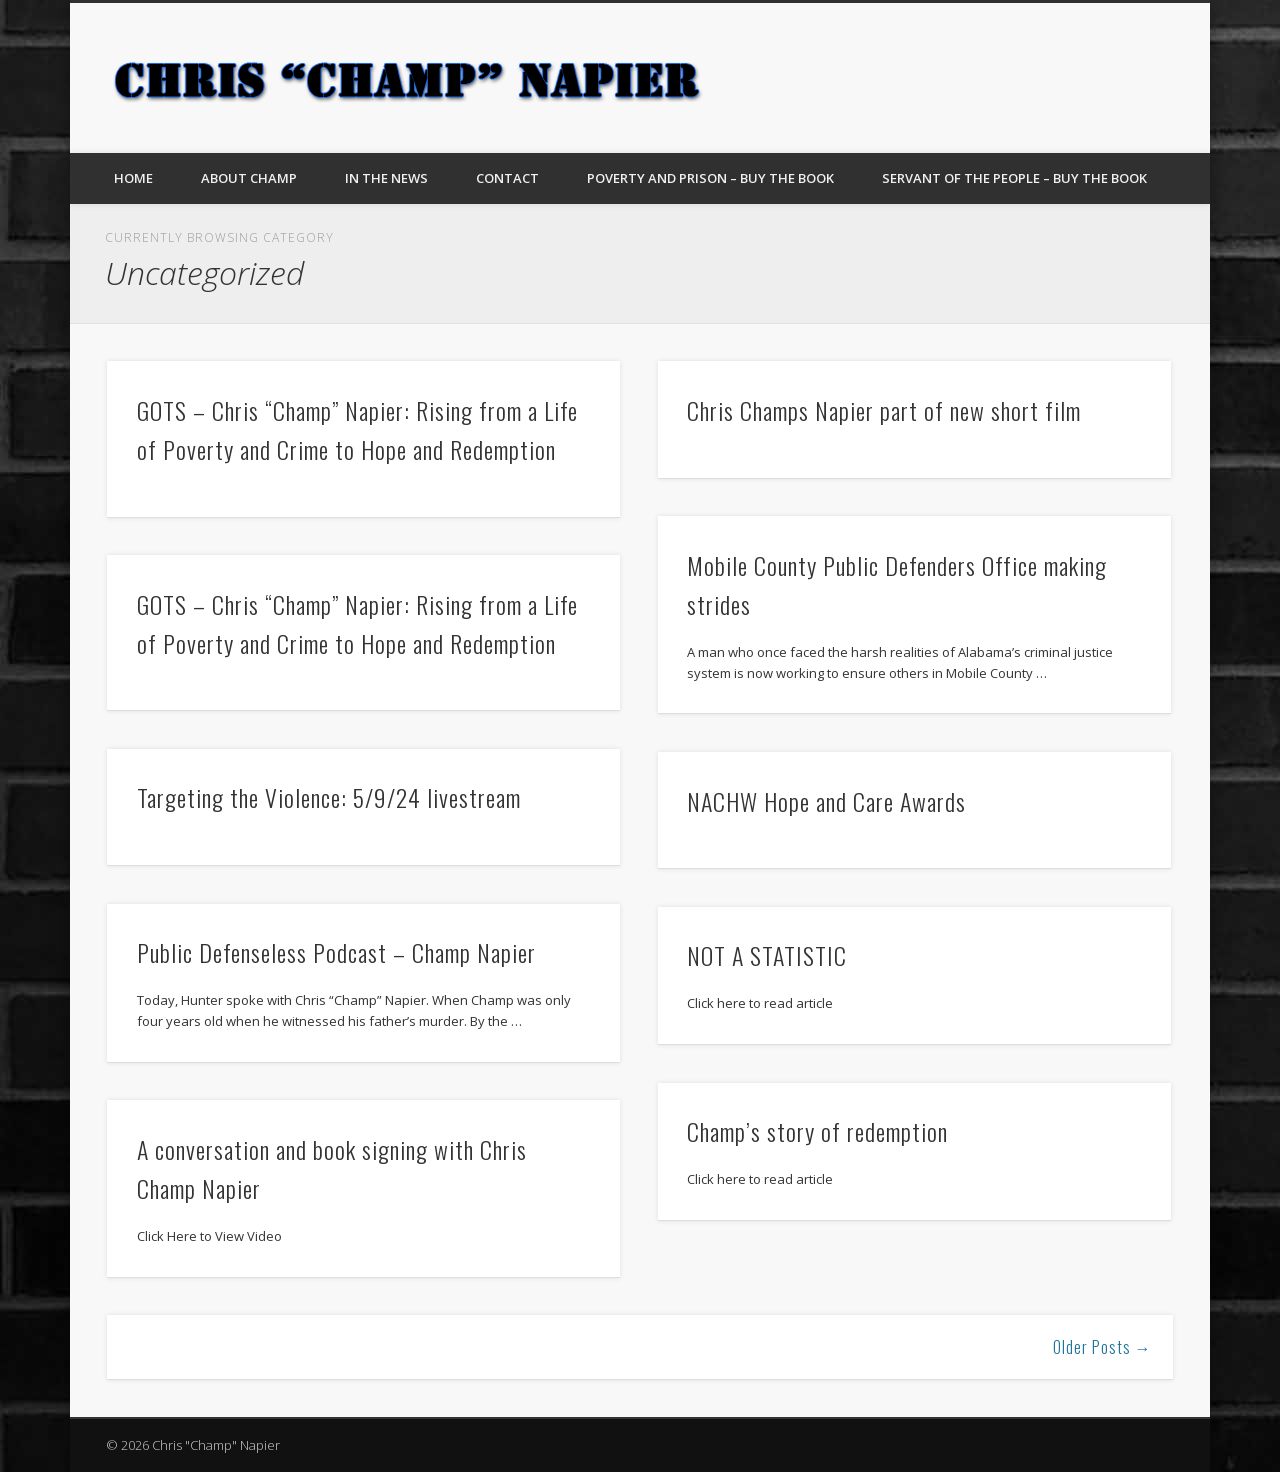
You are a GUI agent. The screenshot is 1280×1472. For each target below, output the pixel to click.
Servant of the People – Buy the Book (1014, 178)
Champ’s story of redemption (817, 1131)
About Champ (249, 178)
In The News (386, 178)
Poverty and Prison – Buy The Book (710, 178)
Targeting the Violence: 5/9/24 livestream (329, 797)
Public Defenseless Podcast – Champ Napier (336, 952)
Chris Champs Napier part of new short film (884, 410)
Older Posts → (1102, 1347)
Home (133, 178)
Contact (507, 178)
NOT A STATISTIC (767, 955)
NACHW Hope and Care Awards (826, 801)
